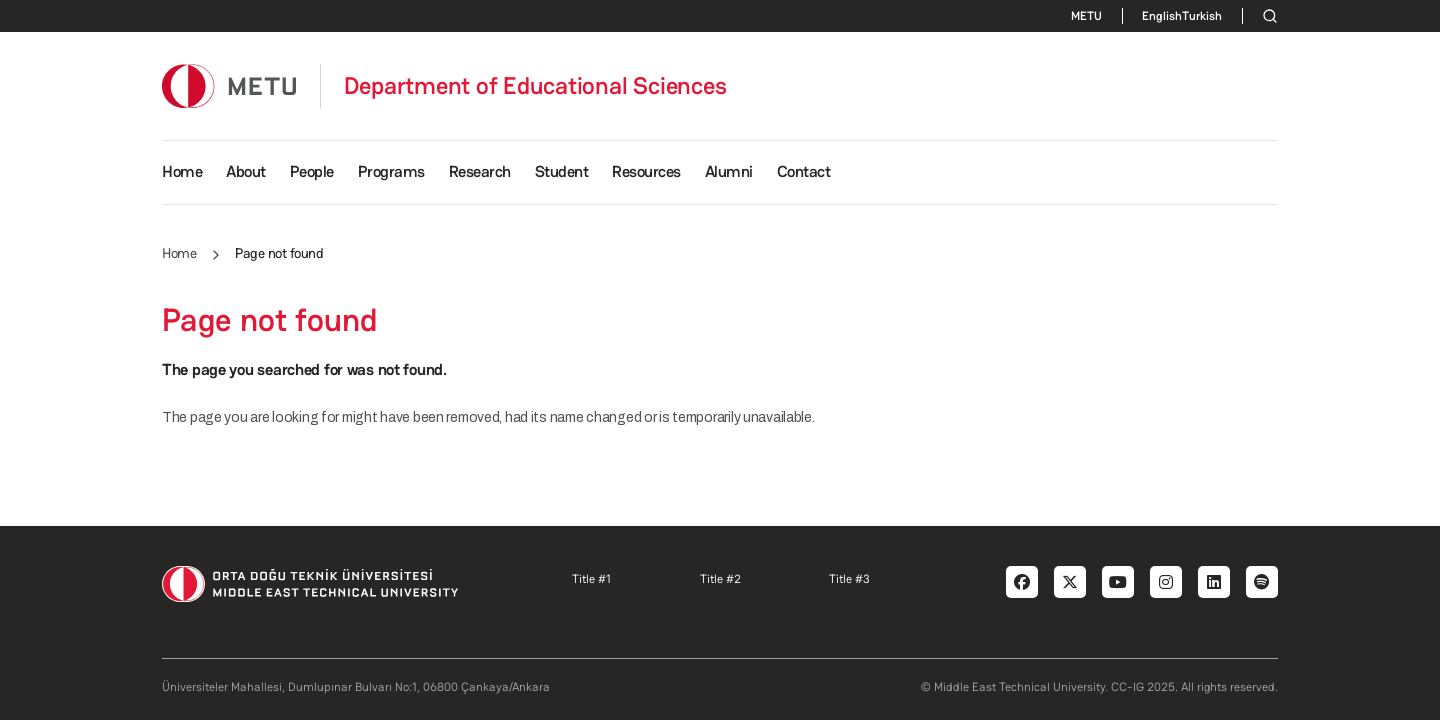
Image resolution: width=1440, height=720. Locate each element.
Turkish (1202, 16)
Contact (804, 171)
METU (1086, 16)
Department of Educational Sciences (535, 86)
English (1162, 16)
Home (182, 171)
